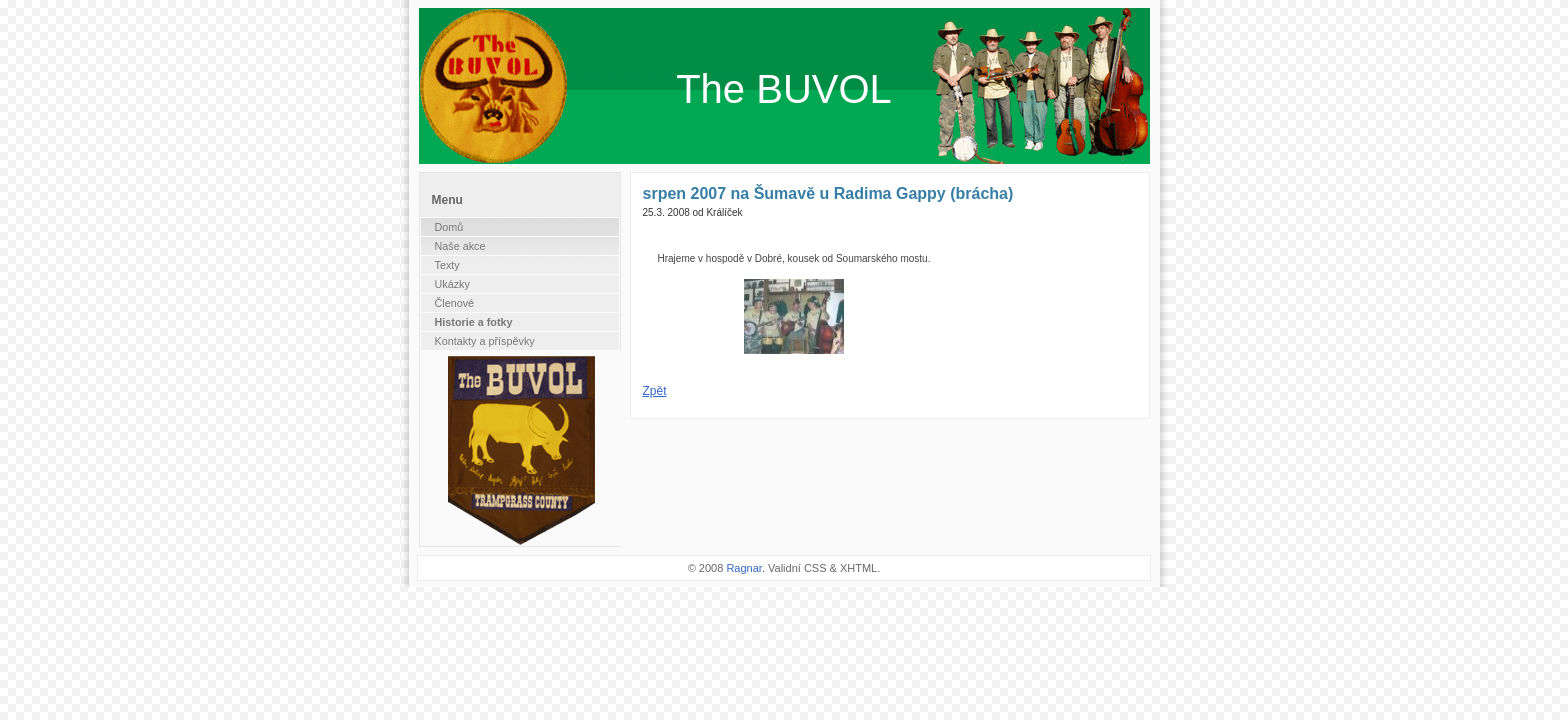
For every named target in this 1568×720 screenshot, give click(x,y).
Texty (447, 265)
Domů (449, 227)
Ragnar (743, 568)
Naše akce (460, 246)
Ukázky (452, 284)
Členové (455, 303)
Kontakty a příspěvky (485, 341)
